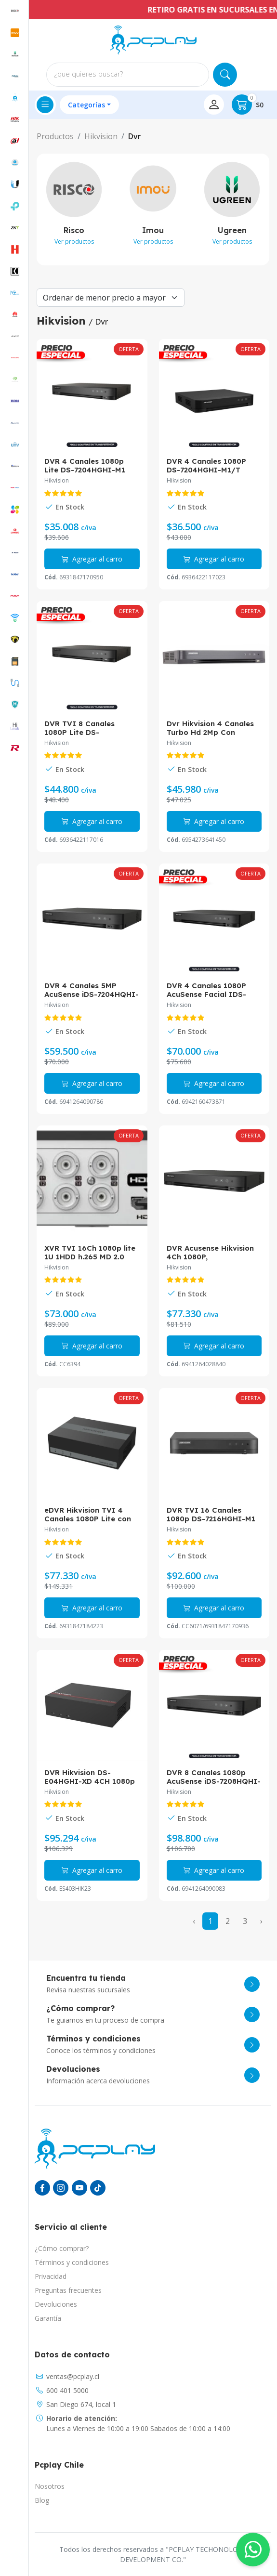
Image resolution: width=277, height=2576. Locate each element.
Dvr (134, 136)
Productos (55, 136)
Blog (42, 2500)
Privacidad (50, 2276)
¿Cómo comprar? (62, 2248)
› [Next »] (261, 1921)
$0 (248, 104)
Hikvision (101, 136)
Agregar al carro (92, 558)
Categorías (86, 104)
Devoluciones (56, 2304)
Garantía (48, 2318)
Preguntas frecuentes (68, 2290)
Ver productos (74, 241)
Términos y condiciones (72, 2262)
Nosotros (50, 2486)
